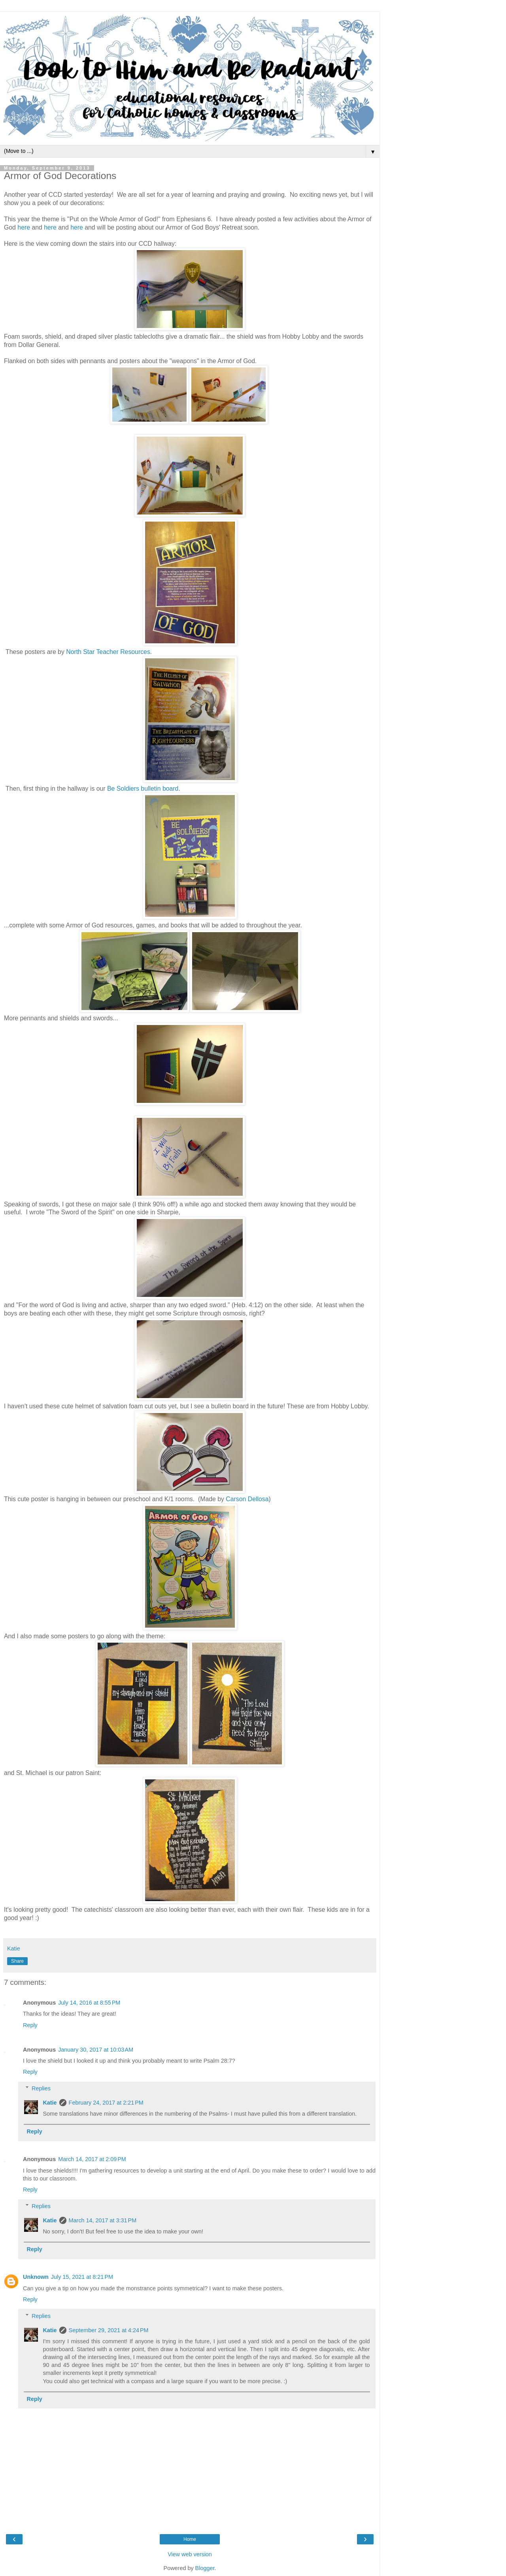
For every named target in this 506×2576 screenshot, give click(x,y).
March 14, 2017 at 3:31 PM (103, 2220)
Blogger (205, 2568)
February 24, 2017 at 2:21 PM (106, 2102)
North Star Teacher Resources (108, 651)
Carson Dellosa (247, 1499)
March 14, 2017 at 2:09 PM (92, 2159)
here (23, 227)
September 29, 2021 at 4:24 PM (109, 2330)
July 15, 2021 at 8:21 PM (82, 2277)
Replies (41, 2088)
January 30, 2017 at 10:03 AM (95, 2049)
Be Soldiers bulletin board (142, 788)
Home (189, 2539)
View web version (190, 2554)
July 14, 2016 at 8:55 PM (89, 2002)
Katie (50, 2102)
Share (17, 1961)
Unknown (36, 2277)
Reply (30, 2025)
